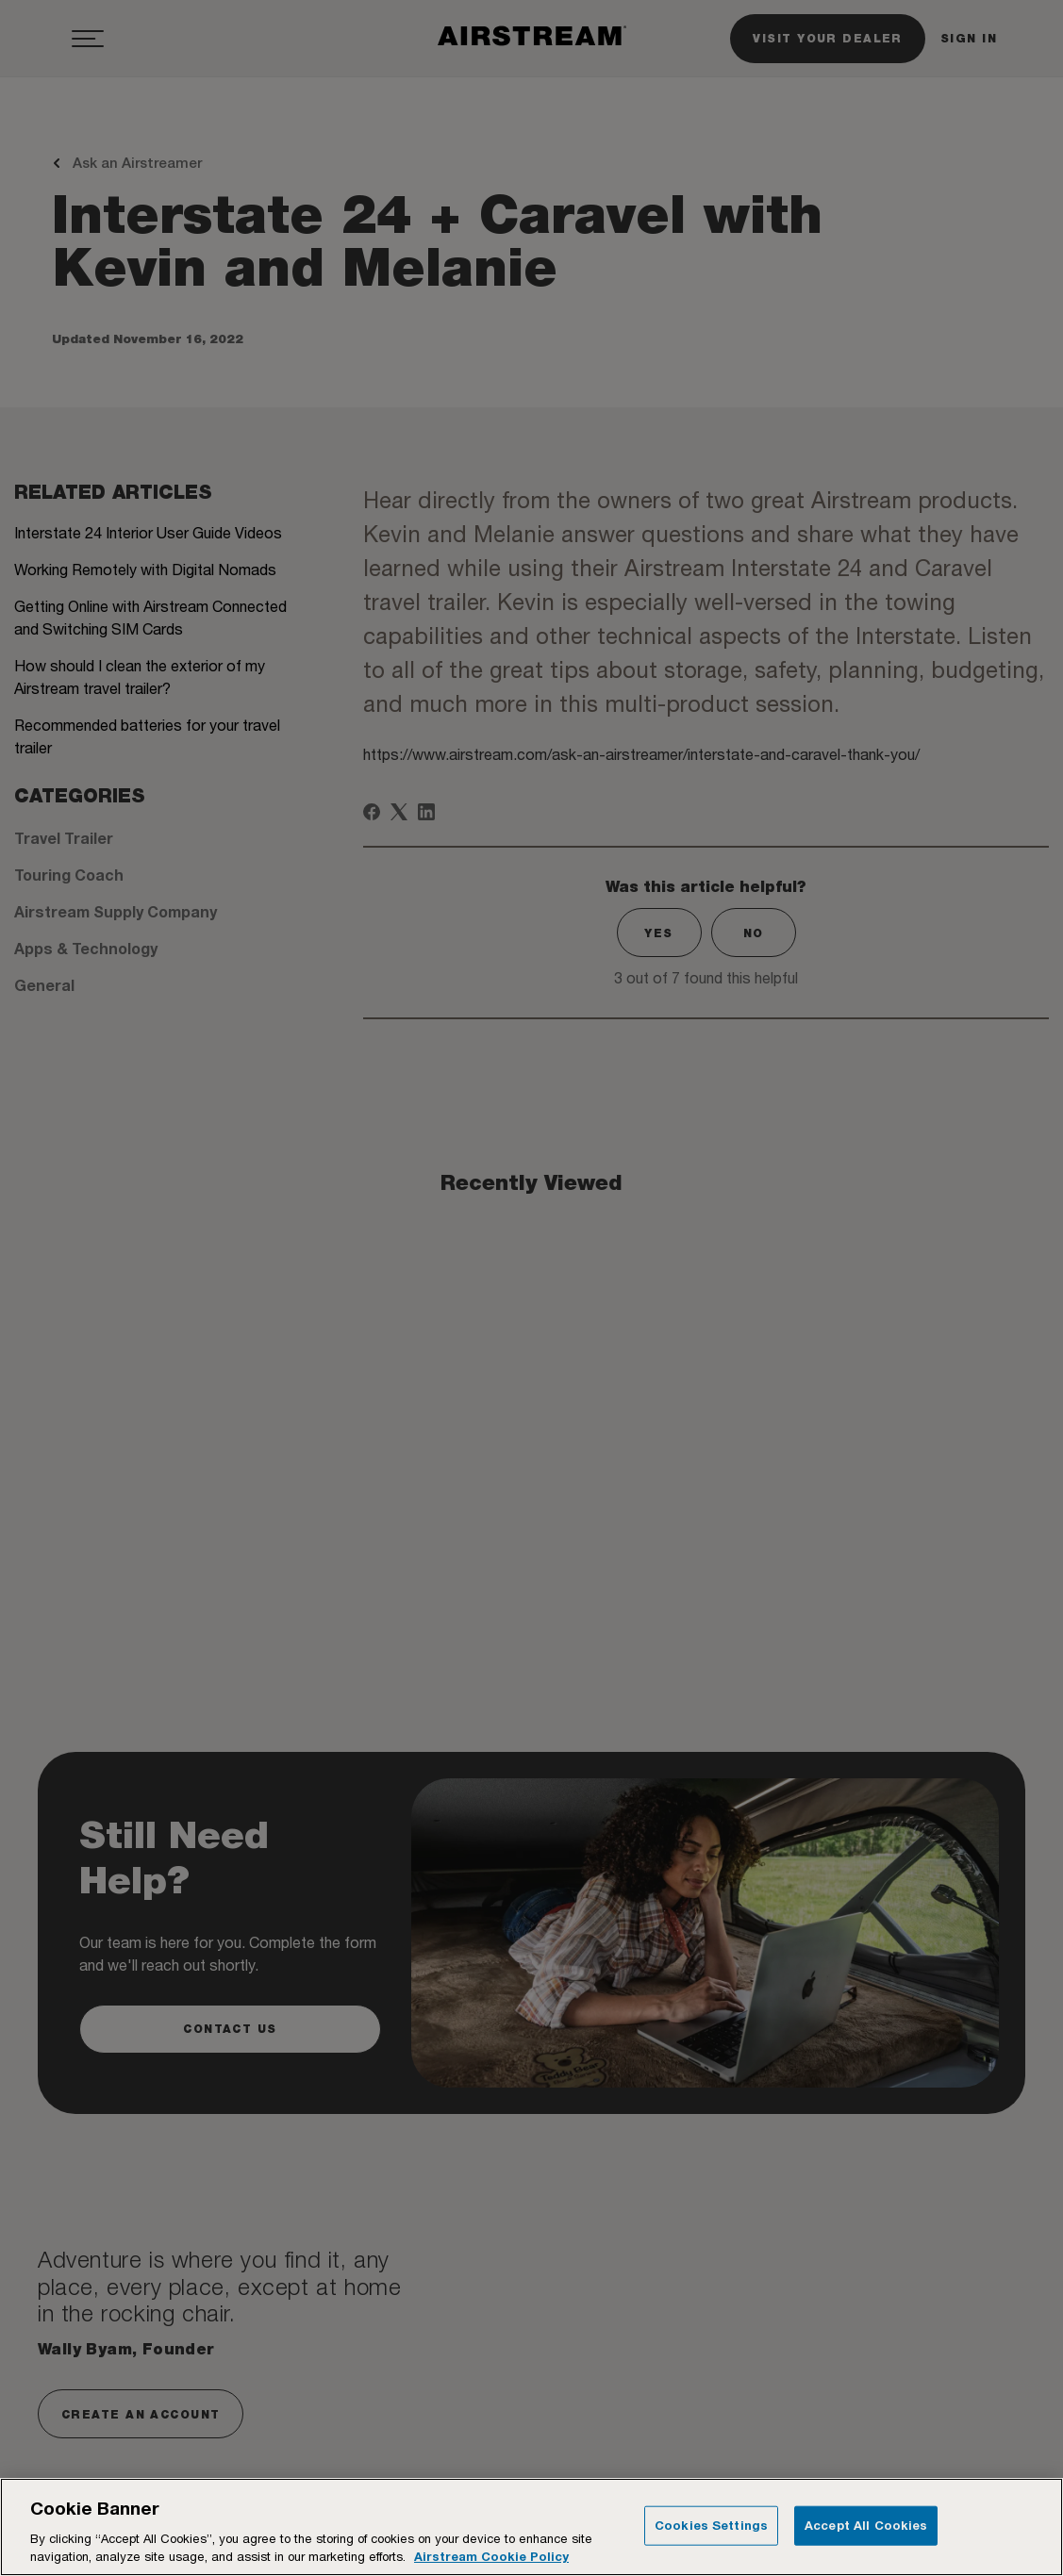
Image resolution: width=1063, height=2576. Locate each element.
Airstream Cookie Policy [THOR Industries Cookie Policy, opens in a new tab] (491, 2556)
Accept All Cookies (866, 2525)
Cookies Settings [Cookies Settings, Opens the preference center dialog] (711, 2525)
